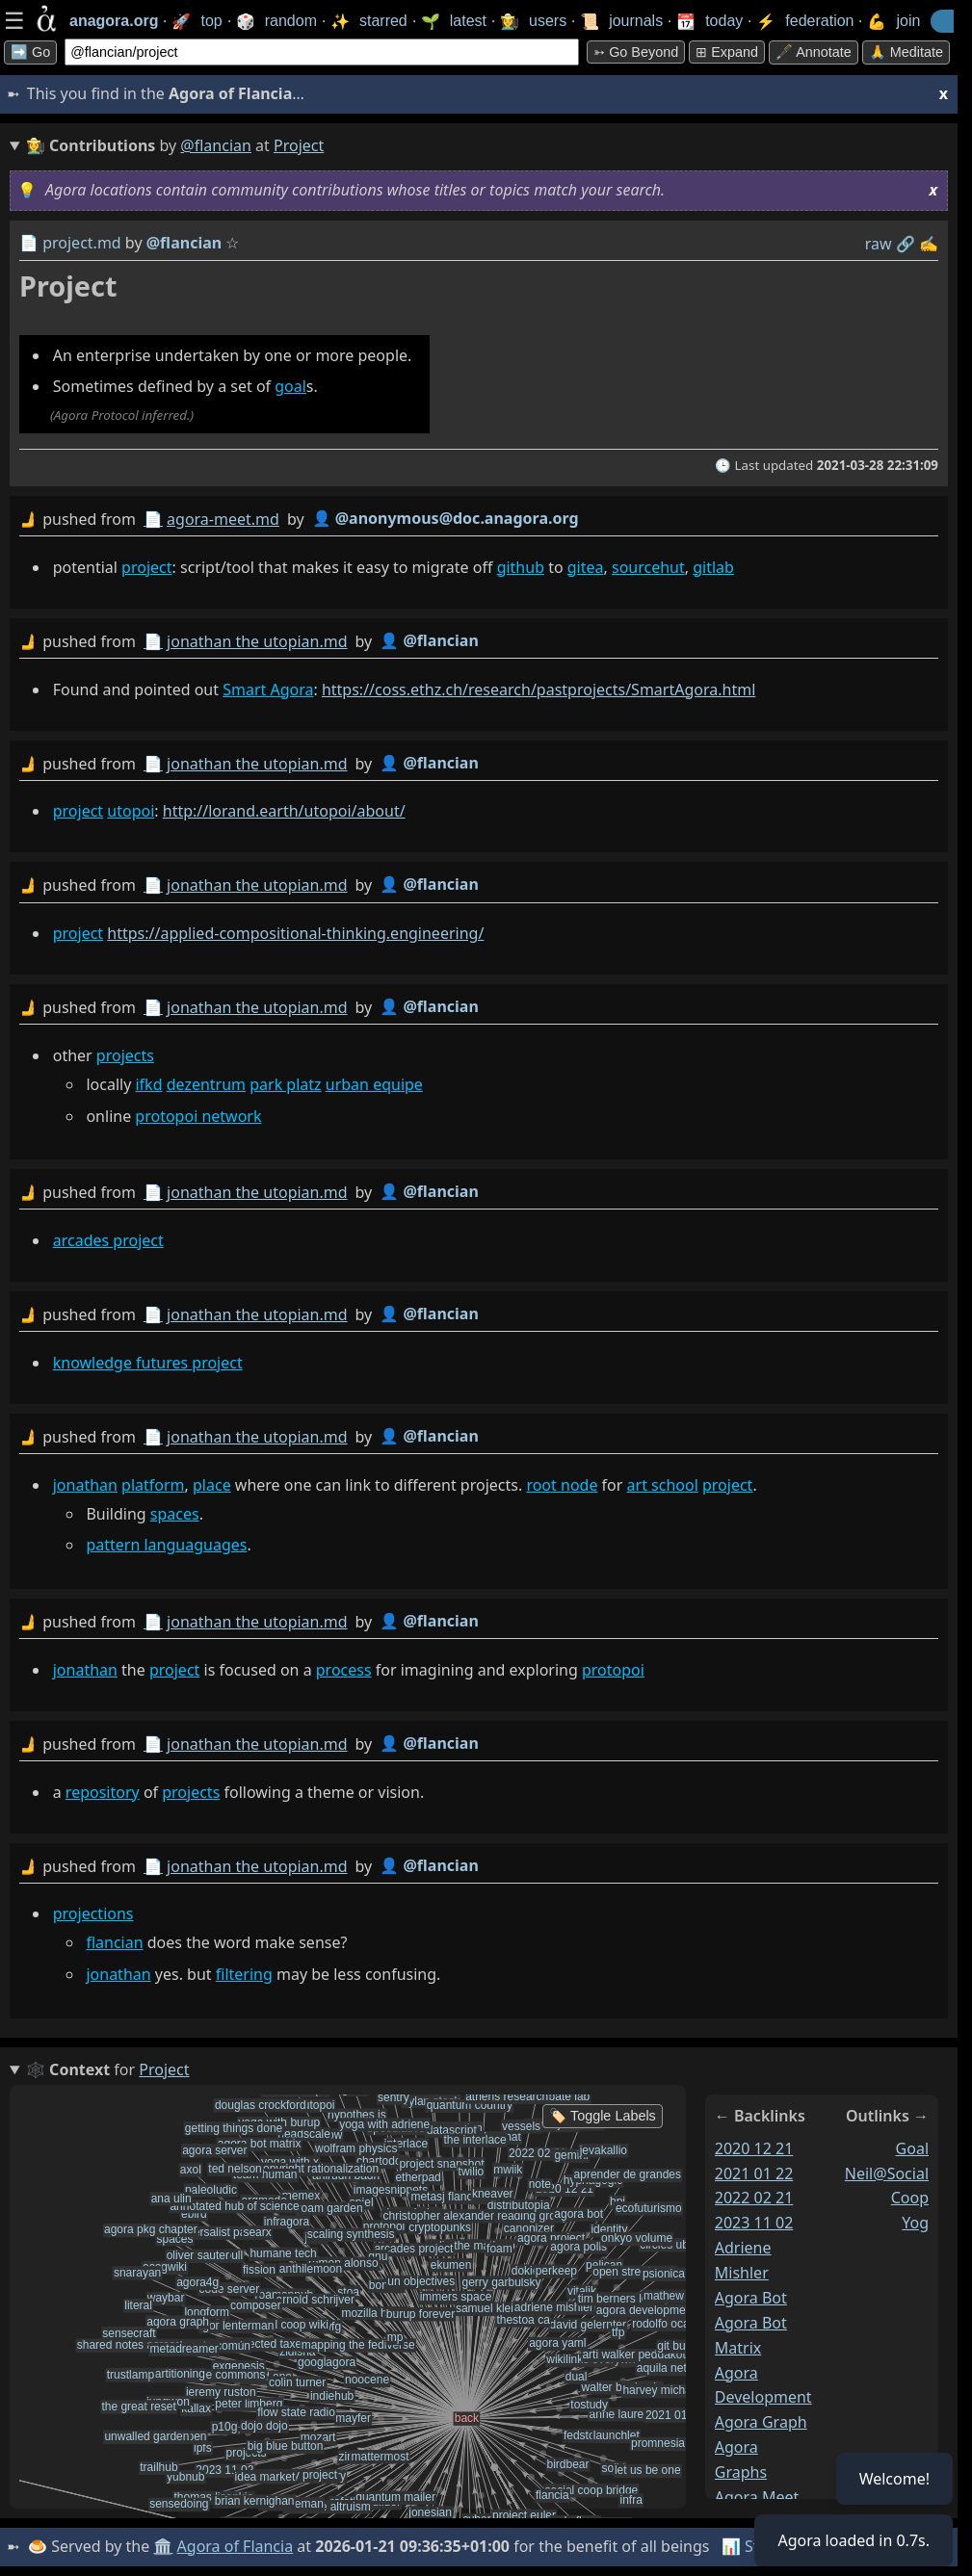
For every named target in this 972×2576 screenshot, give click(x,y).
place (212, 1485)
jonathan (85, 1485)
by (478, 519)
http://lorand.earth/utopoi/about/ (284, 810)
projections (93, 1913)
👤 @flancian (429, 640)
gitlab (713, 567)
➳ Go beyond (635, 52)
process (344, 1669)
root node (561, 1485)
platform (152, 1485)
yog (915, 2222)
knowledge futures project (148, 1362)
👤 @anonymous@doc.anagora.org (445, 518)
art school (662, 1485)
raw (878, 243)
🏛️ (162, 2546)
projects (125, 1055)
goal (290, 386)
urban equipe (374, 1084)
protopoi (613, 1669)
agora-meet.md (223, 519)
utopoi (130, 810)
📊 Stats (751, 2546)
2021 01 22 (754, 2173)
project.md (81, 242)
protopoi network (198, 1116)
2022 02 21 (754, 2197)
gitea (585, 567)
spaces (174, 1513)
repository (103, 1792)
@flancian (215, 145)
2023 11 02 (754, 2222)
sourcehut (648, 567)
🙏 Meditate (906, 52)
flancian (114, 1942)
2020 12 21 (754, 2148)
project (146, 567)
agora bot (751, 2297)
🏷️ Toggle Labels (602, 2115)
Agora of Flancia (235, 2546)
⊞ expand (727, 52)
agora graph (761, 2422)
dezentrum (206, 1084)
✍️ (928, 243)
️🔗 (905, 243)
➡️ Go (30, 52)
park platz (285, 1084)
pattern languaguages (166, 1544)
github (520, 567)
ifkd (148, 1084)
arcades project (108, 1240)
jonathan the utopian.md (257, 641)
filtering (244, 1974)
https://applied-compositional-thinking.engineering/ (295, 933)
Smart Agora (268, 689)
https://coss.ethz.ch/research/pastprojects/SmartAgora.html (538, 689)
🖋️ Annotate (813, 52)
